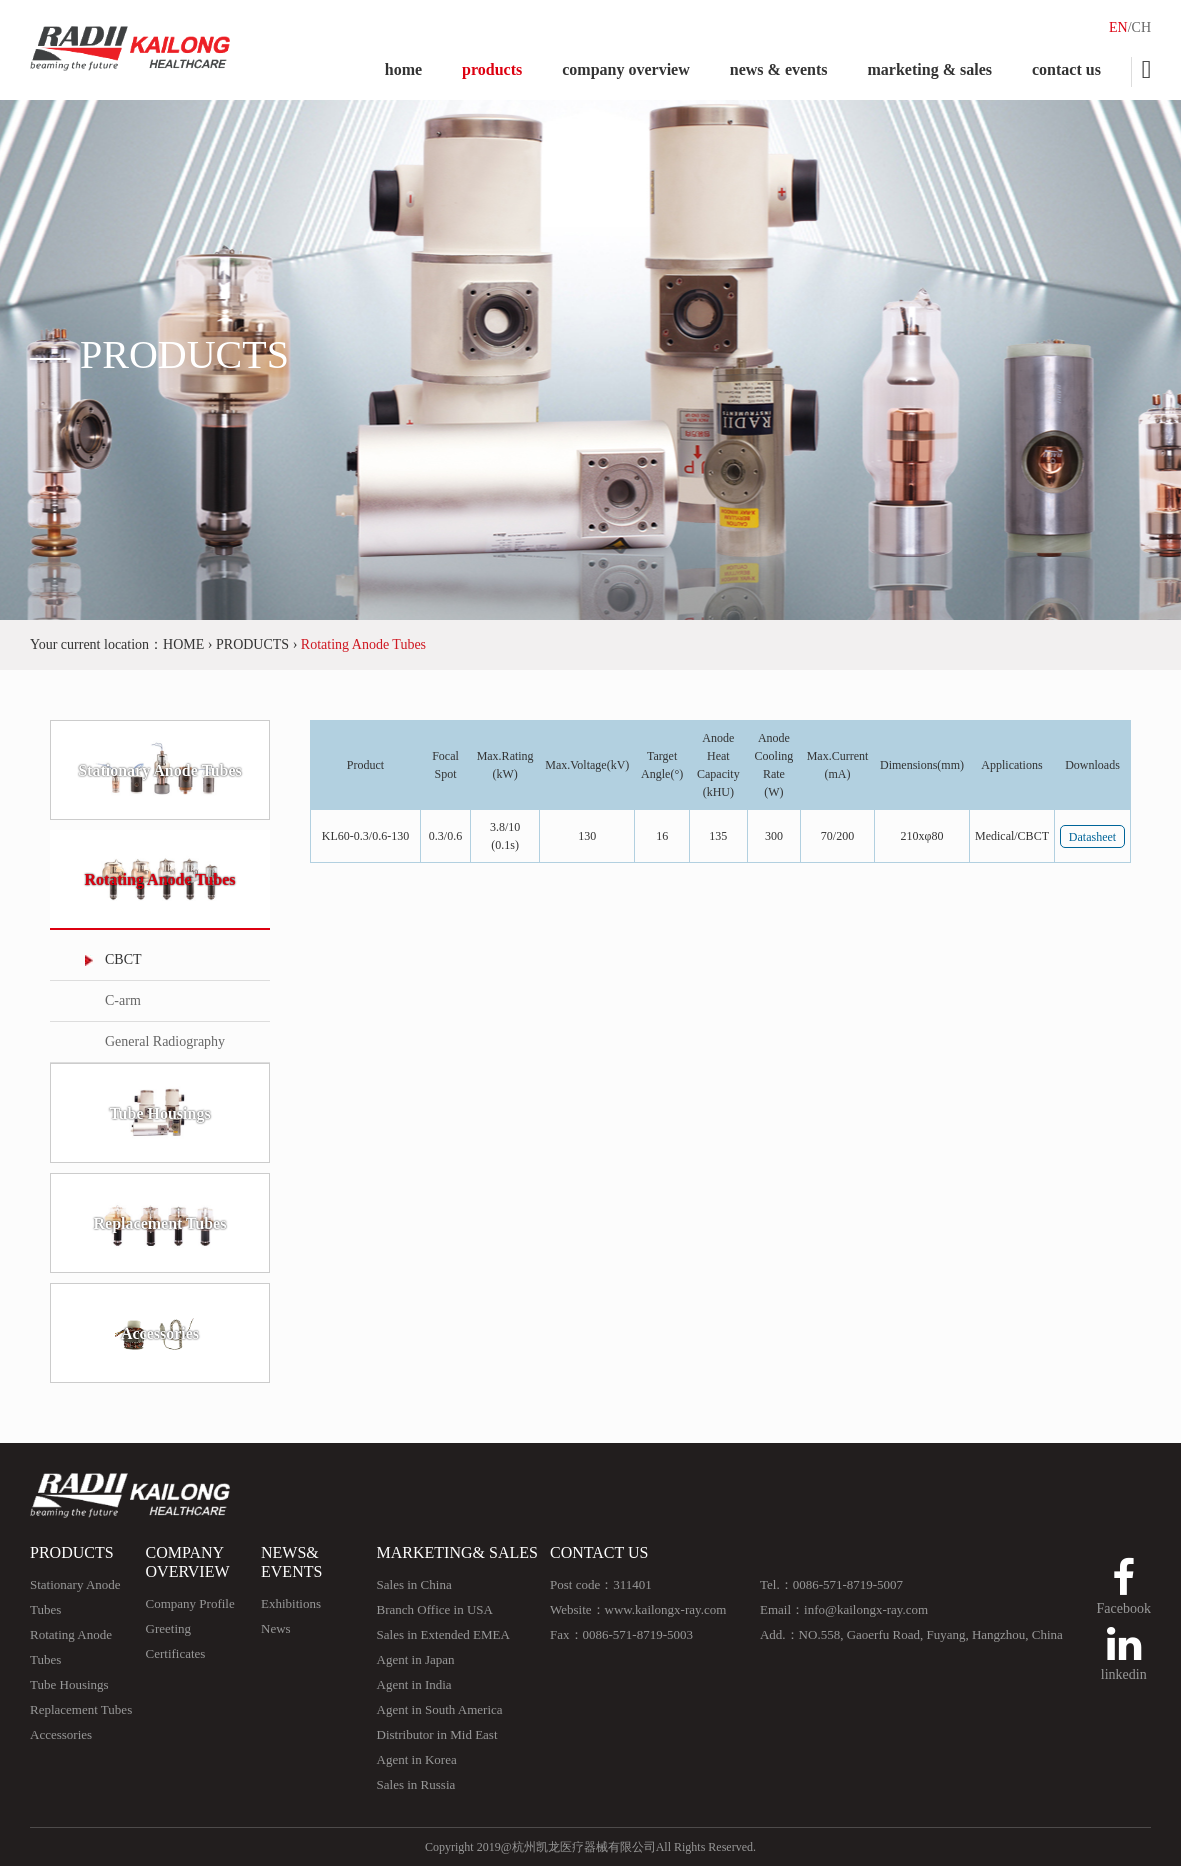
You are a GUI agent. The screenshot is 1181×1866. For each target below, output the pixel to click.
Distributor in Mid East (437, 1734)
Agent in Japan (416, 1659)
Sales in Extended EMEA (443, 1634)
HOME (183, 644)
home (403, 69)
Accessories (160, 1333)
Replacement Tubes (160, 1223)
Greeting (168, 1628)
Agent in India (414, 1684)
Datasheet (1092, 837)
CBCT (123, 959)
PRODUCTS (252, 644)
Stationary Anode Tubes (160, 770)
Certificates (176, 1653)
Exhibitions (291, 1603)
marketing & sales (930, 69)
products (492, 69)
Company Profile (190, 1603)
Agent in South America (440, 1709)
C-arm (123, 1000)
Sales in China (414, 1584)
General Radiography (165, 1041)
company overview (626, 69)
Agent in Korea (417, 1759)
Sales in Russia (416, 1784)
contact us (1066, 69)
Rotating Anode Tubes (159, 879)
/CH (1139, 27)
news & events (779, 69)
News (276, 1628)
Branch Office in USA (435, 1609)
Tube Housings (159, 1113)
